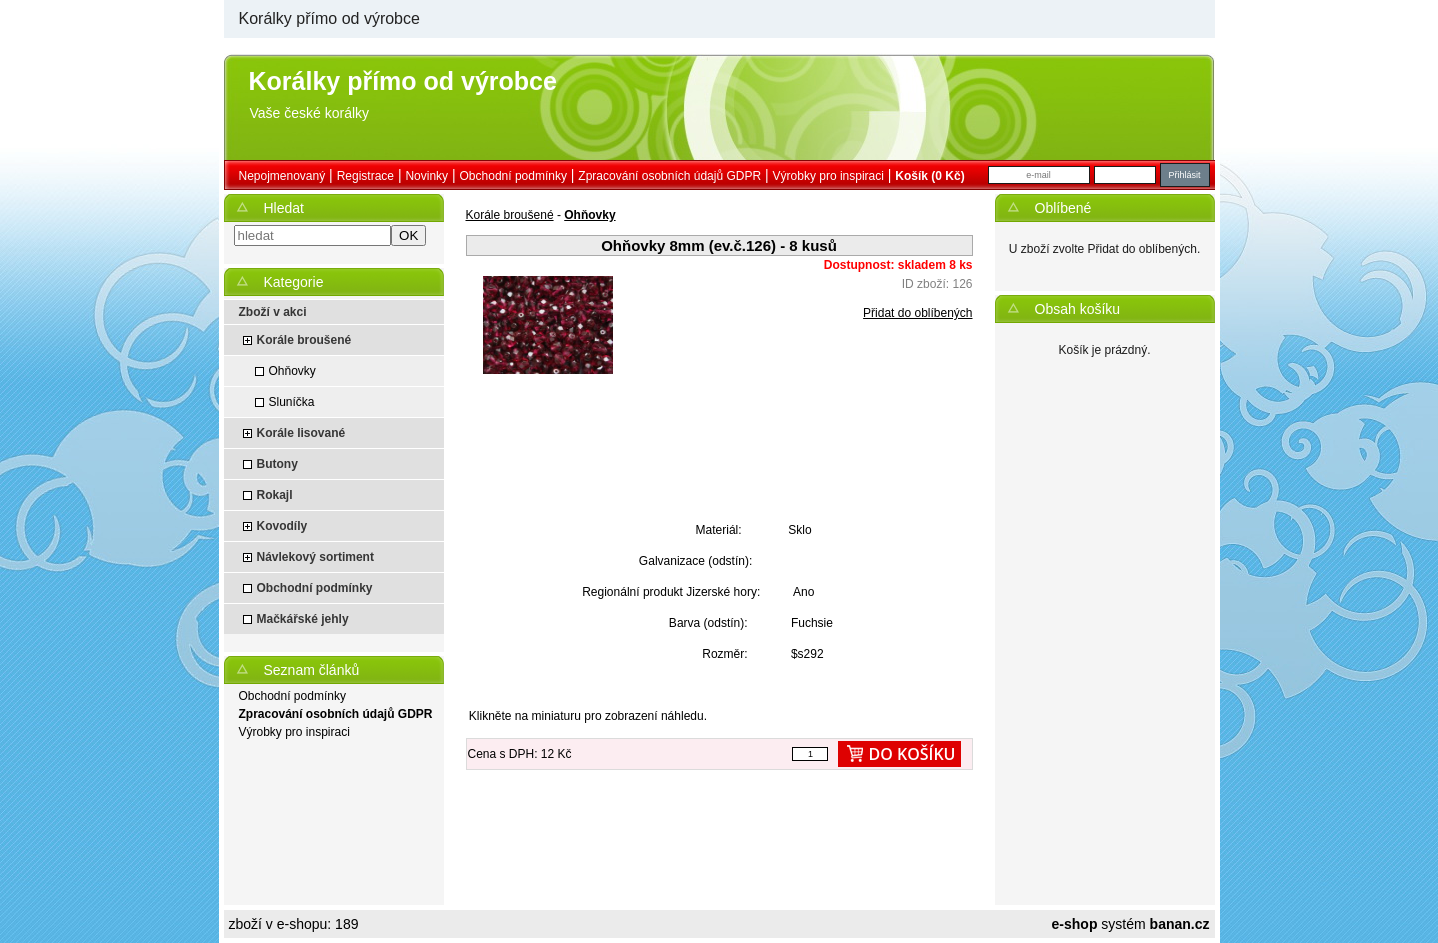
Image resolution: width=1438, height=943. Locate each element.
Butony (277, 464)
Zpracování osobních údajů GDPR (669, 176)
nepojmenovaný (282, 176)
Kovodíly (282, 526)
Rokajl (275, 495)
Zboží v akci (273, 312)
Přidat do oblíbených (917, 313)
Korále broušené (304, 340)
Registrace (365, 176)
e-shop (1075, 924)
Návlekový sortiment (315, 557)
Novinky (426, 176)
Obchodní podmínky (513, 176)
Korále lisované (301, 433)
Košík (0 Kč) (929, 176)
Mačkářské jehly (303, 619)
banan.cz (1180, 924)
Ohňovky (292, 371)
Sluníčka (292, 402)
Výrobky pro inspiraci (828, 176)
